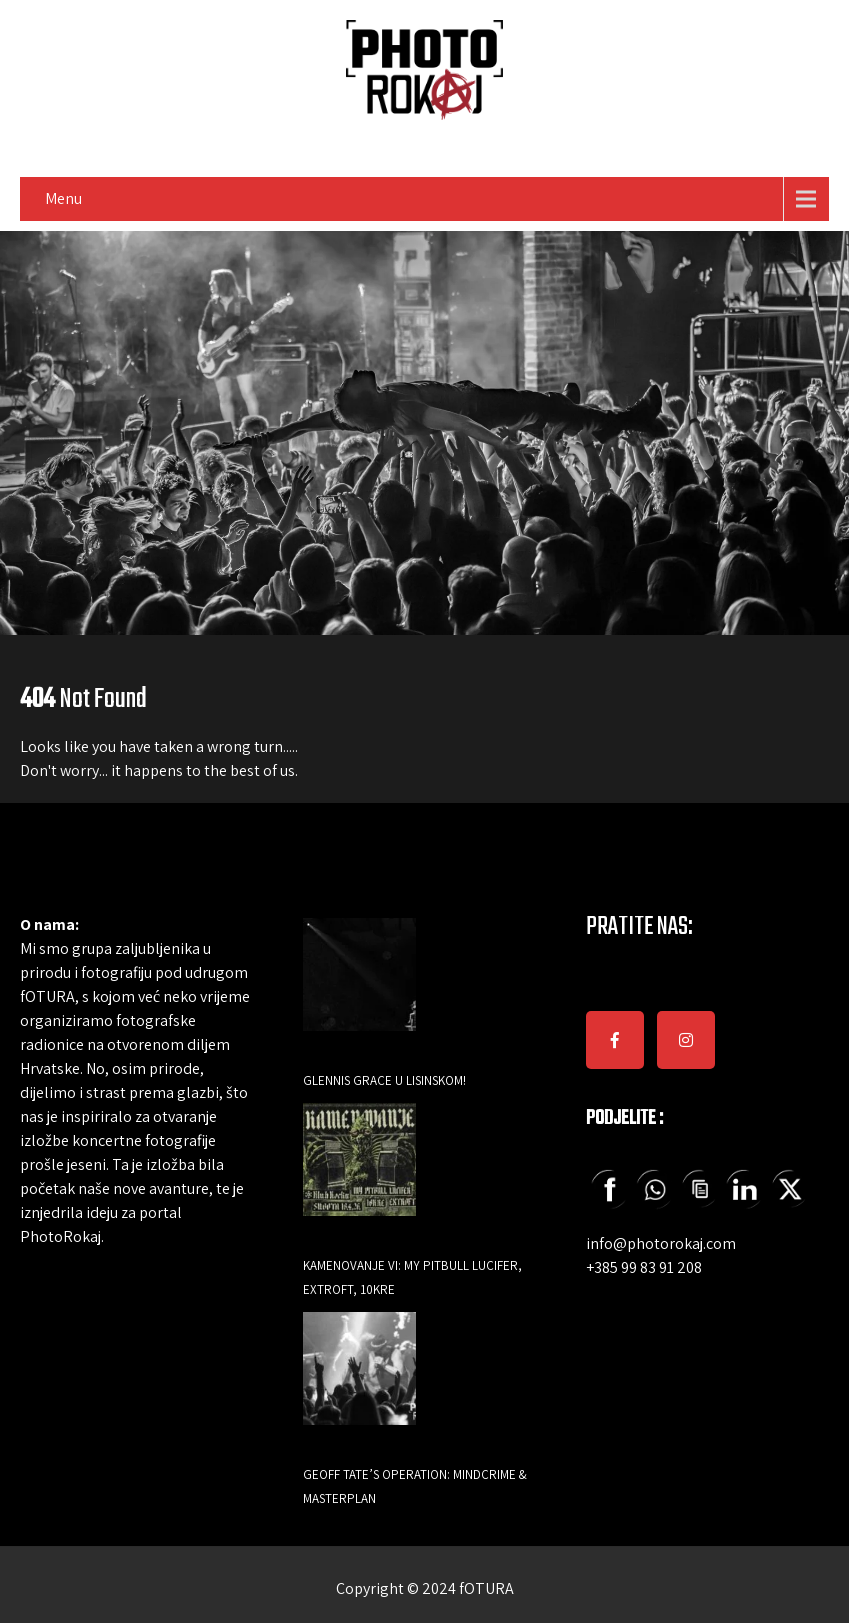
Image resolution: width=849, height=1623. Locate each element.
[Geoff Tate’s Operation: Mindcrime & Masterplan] (359, 1382)
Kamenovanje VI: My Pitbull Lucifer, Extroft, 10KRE (412, 1277)
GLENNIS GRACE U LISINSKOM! (384, 1080)
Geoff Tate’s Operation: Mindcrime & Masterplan (415, 1486)
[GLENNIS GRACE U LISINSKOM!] (359, 988)
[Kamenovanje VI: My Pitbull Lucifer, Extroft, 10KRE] (359, 1173)
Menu (63, 198)
